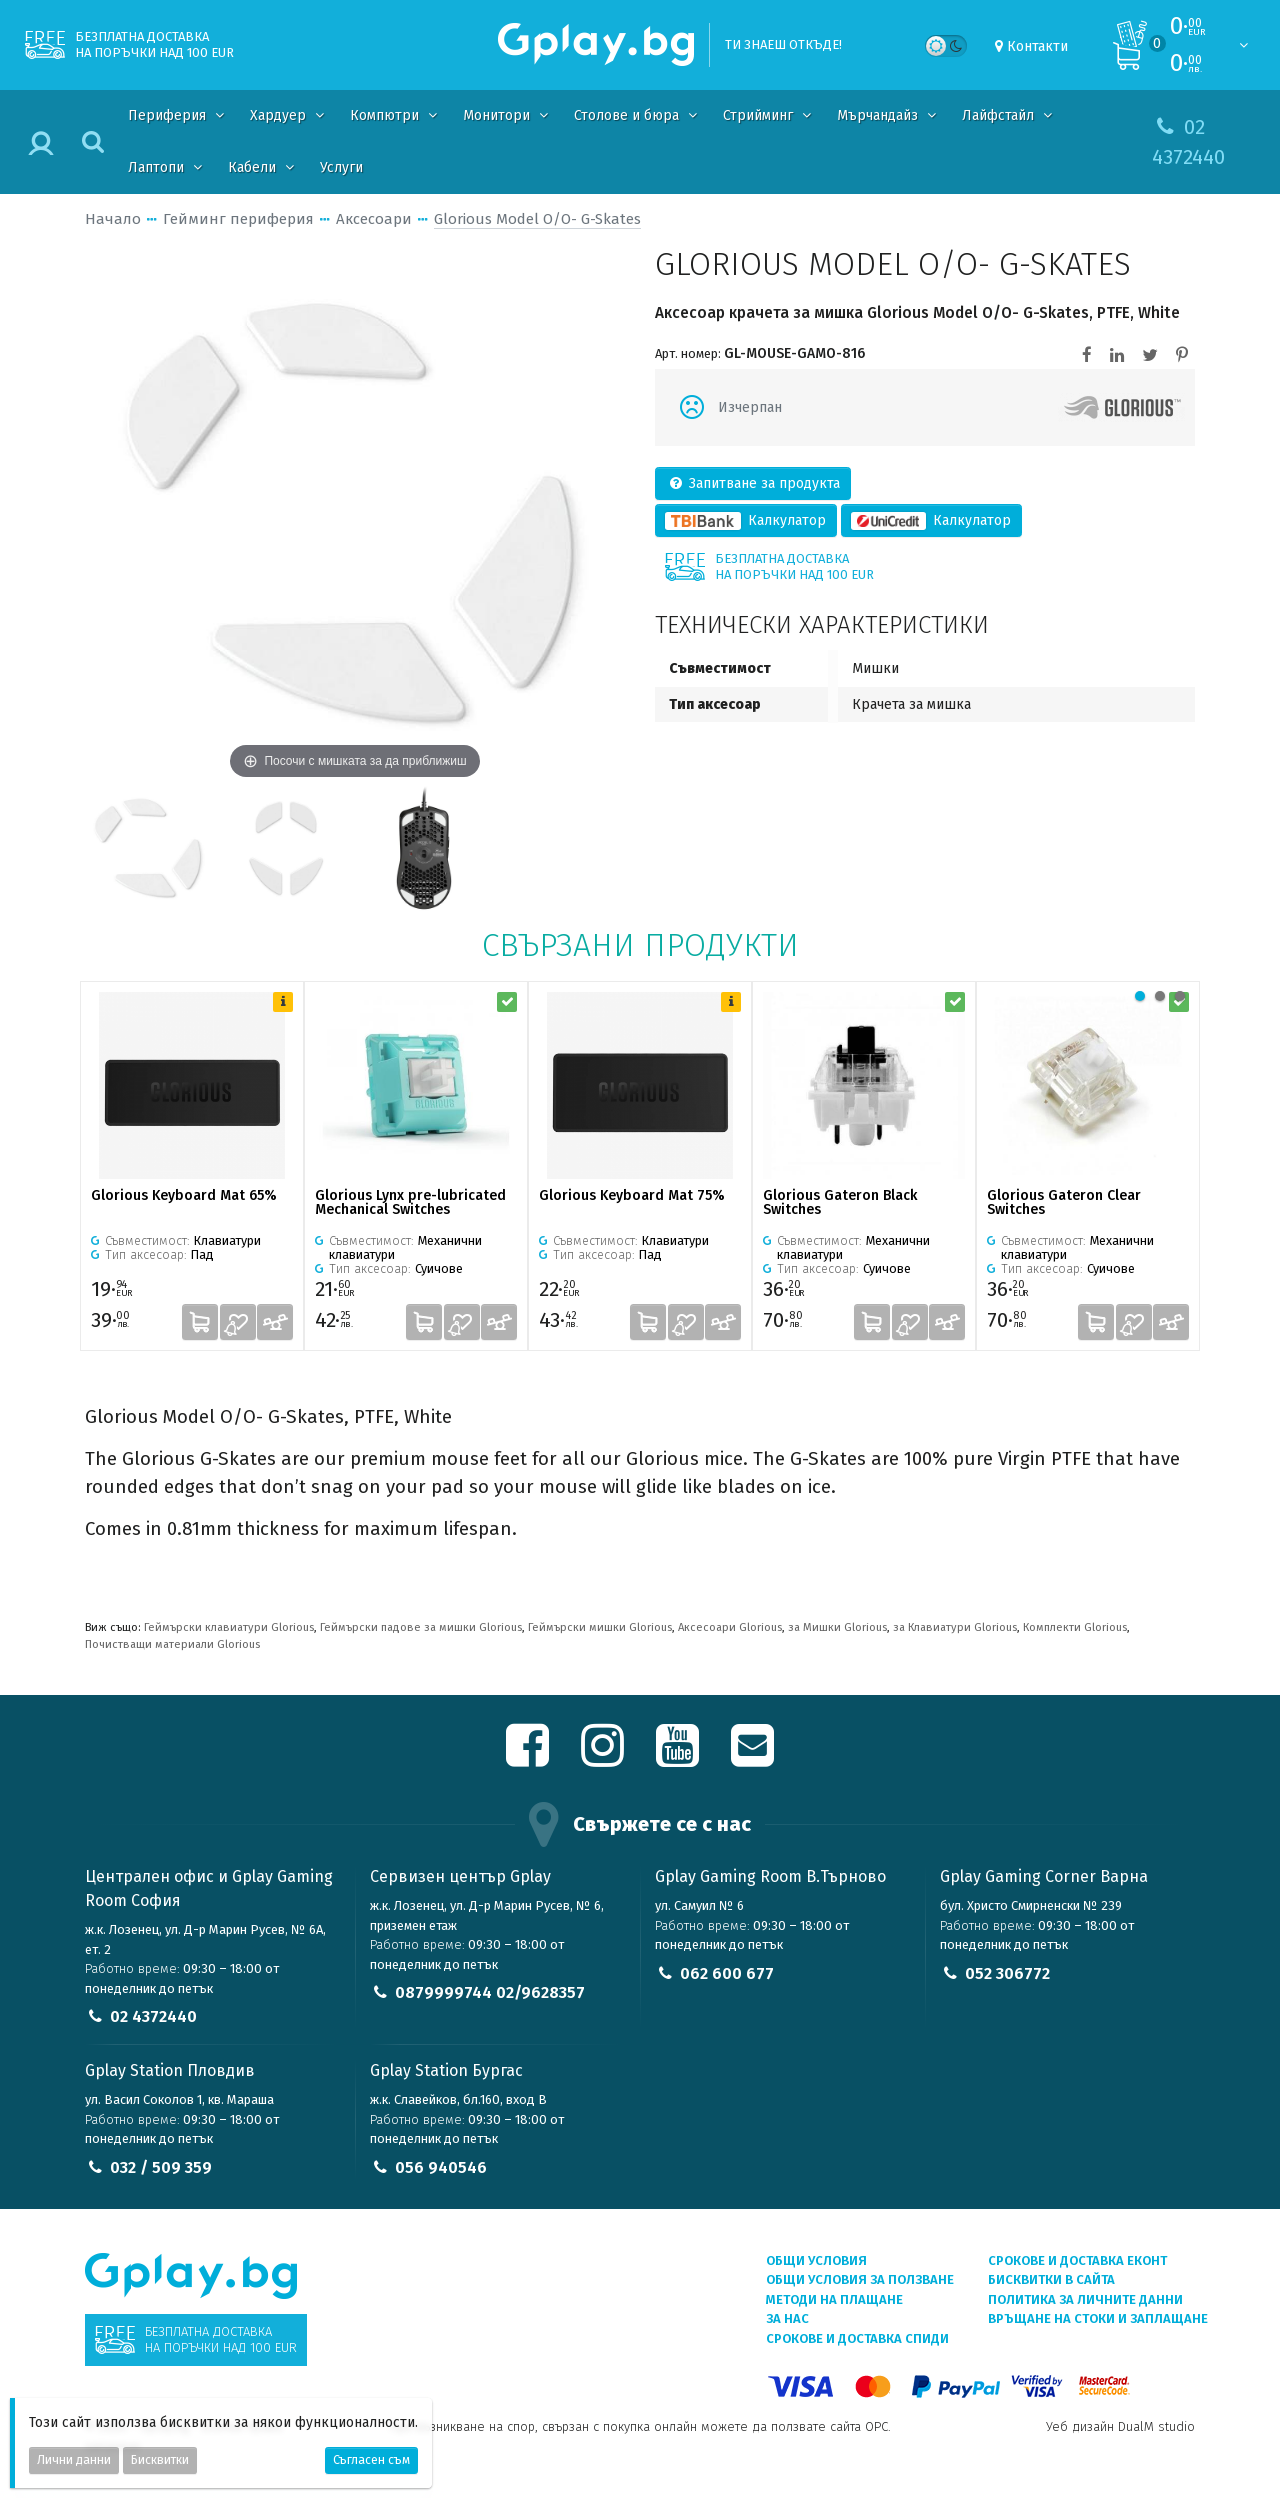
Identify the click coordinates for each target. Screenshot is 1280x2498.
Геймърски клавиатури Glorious (229, 1627)
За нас (787, 2318)
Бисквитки (160, 2460)
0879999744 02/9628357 (490, 1992)
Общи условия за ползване (860, 2279)
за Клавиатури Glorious (955, 1627)
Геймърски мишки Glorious (600, 1627)
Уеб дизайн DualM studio (1120, 2426)
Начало (113, 219)
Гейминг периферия (238, 219)
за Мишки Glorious (837, 1627)
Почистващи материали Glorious (172, 1644)
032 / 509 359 (161, 2167)
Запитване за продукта (753, 483)
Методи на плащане (834, 2299)
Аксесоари (374, 219)
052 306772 (1007, 1973)
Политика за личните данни (1085, 2299)
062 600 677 (727, 1973)
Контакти (1037, 46)
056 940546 (441, 2167)
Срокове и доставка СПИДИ (857, 2338)
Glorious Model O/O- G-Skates (537, 219)
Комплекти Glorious (1075, 1627)
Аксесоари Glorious (730, 1627)
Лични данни (74, 2460)
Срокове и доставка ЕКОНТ (1077, 2260)
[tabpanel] (192, 1165)
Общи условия (816, 2260)
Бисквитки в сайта (1051, 2279)
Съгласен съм (371, 2460)
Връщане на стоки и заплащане (1098, 2318)
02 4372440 (153, 2016)
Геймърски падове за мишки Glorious (421, 1627)
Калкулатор (746, 520)
